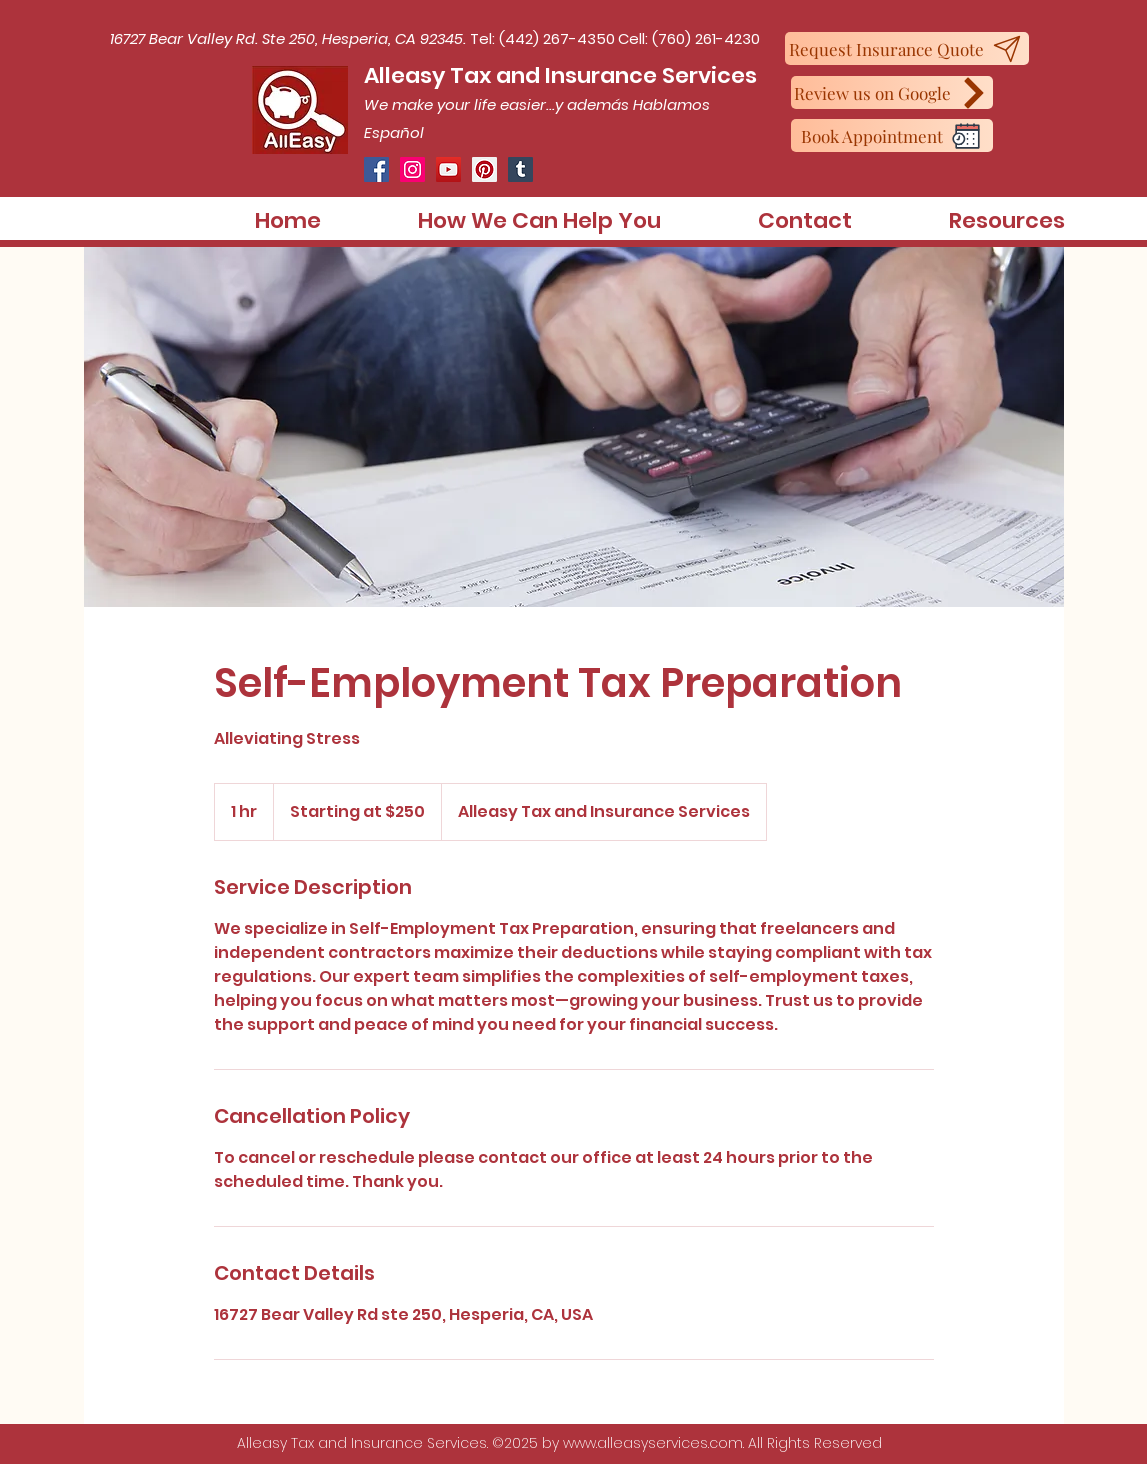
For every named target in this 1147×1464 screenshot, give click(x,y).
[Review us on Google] (892, 92)
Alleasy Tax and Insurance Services (560, 75)
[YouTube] (448, 169)
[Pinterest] (484, 169)
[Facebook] (376, 169)
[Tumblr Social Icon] (520, 169)
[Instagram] (412, 169)
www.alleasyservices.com (653, 1443)
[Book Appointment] (892, 135)
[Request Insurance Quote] (907, 48)
